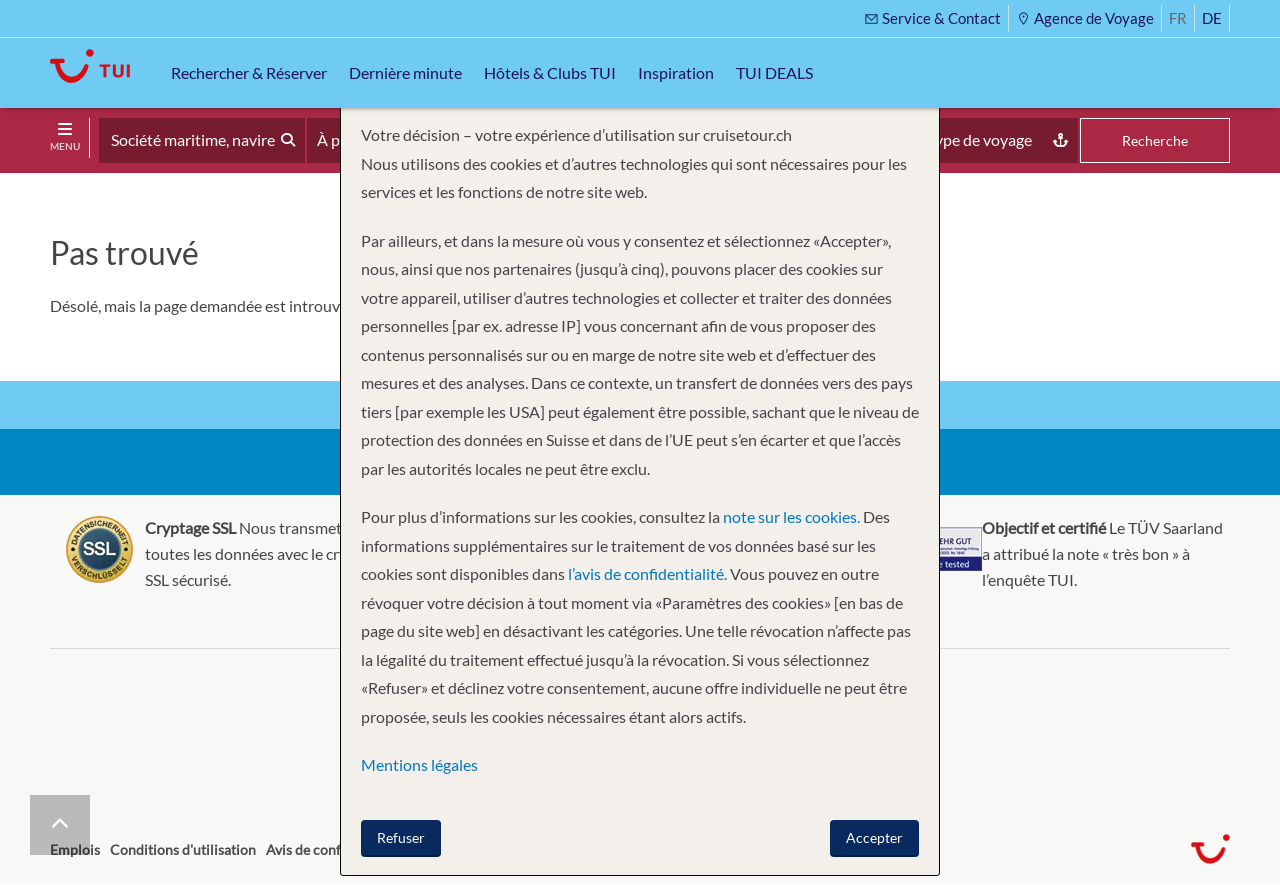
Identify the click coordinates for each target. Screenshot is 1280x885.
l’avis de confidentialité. (647, 573)
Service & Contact (932, 18)
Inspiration (676, 72)
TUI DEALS (774, 72)
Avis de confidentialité (334, 849)
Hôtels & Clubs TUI (550, 72)
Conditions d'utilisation (183, 849)
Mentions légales (419, 764)
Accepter (874, 837)
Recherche (1155, 140)
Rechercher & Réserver (249, 72)
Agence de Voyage (1085, 18)
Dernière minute (405, 72)
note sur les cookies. (791, 516)
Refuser (401, 837)
